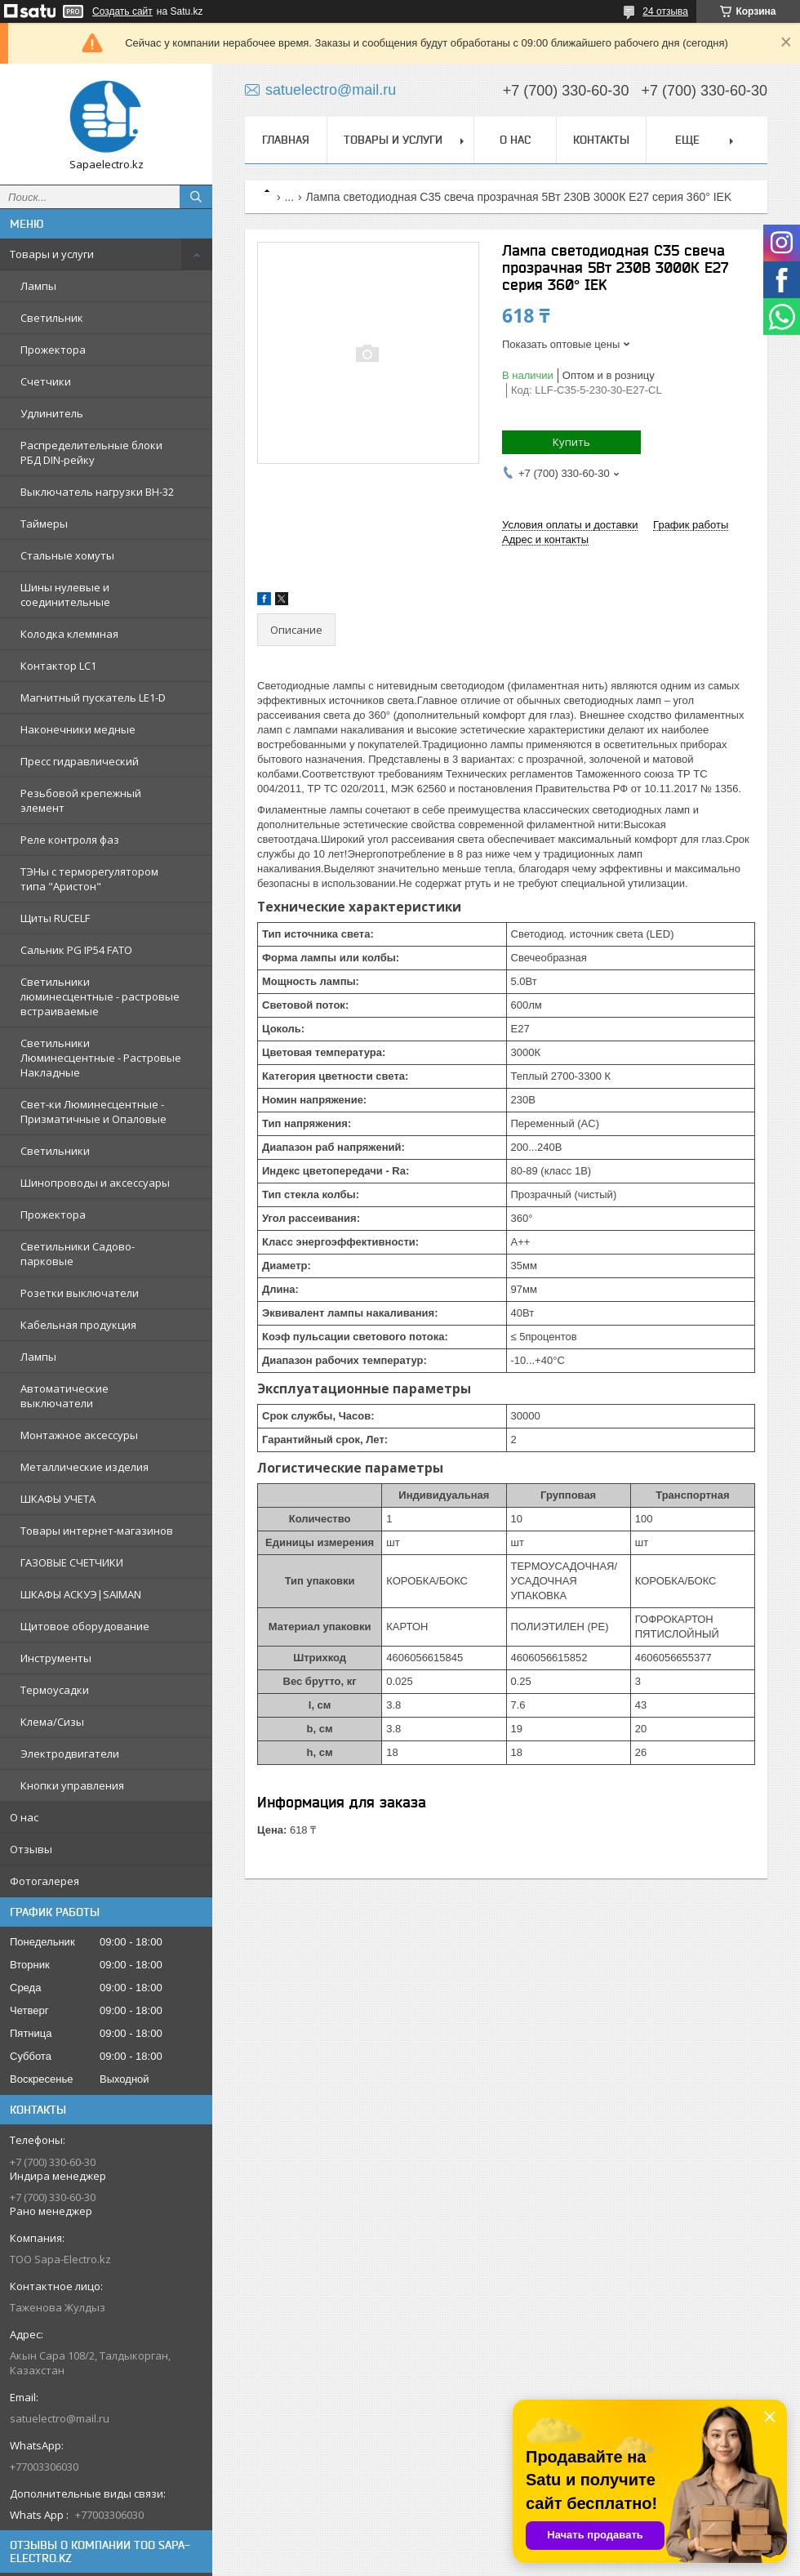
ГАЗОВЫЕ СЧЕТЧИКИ (71, 1562)
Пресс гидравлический (79, 761)
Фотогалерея (44, 1881)
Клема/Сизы (52, 1721)
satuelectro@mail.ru (59, 2418)
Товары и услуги (52, 254)
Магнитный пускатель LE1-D (93, 697)
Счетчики (45, 381)
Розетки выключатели (79, 1293)
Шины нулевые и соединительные (65, 594)
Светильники (55, 1150)
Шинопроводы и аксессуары (95, 1182)
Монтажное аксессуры (79, 1435)
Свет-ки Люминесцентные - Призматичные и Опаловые (93, 1111)
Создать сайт (122, 11)
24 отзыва (665, 11)
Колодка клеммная (69, 633)
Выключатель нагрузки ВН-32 (97, 491)
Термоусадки (54, 1689)
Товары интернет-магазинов (96, 1530)
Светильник (51, 317)
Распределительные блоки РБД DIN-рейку (91, 452)
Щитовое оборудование (84, 1626)
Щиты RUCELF (55, 918)
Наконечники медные (78, 729)
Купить (571, 442)
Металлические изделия (84, 1467)
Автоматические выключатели (64, 1396)
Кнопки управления (72, 1785)
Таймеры (44, 523)
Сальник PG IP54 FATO (76, 950)
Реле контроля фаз (69, 839)
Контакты (601, 139)
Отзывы (31, 1849)
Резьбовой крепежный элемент (80, 800)
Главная (285, 139)
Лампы (38, 286)
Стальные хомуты (67, 555)
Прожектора (53, 349)
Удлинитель (51, 413)
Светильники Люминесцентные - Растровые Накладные (100, 1058)
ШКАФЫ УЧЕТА (58, 1498)
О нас (24, 1817)
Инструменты (55, 1658)
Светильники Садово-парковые (77, 1253)
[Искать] (196, 197)
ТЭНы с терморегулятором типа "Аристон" (89, 879)
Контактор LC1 (58, 665)
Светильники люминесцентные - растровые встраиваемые (100, 996)
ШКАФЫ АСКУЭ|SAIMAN (80, 1594)
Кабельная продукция (78, 1324)
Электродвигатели (69, 1753)
